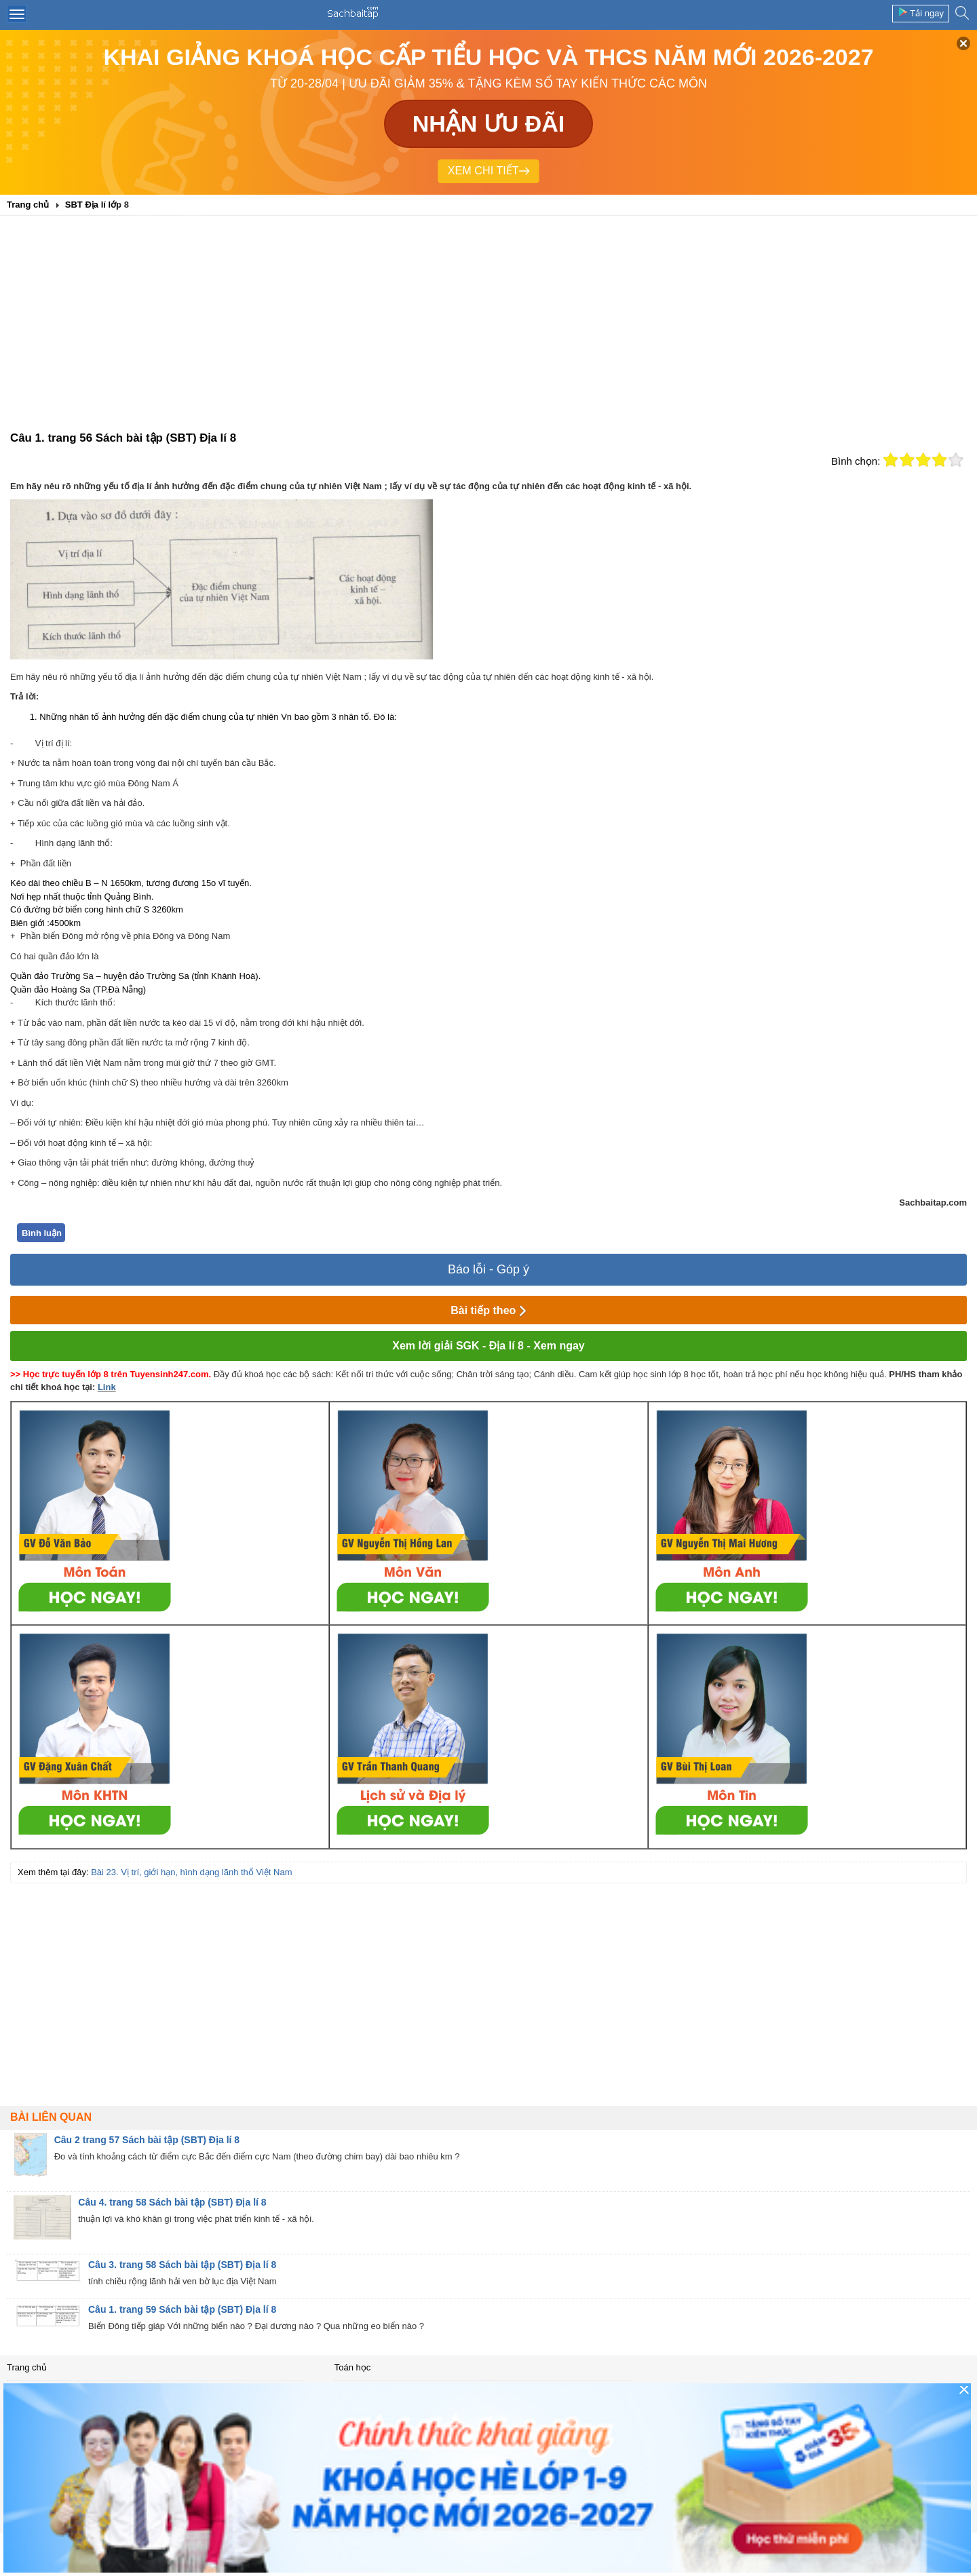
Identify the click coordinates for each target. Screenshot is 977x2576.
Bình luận (42, 1233)
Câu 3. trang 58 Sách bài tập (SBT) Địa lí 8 (182, 2264)
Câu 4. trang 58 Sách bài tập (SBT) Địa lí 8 (172, 2202)
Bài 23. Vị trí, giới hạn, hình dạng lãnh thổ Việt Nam (191, 1872)
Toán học (352, 2367)
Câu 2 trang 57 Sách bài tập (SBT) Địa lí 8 (147, 2139)
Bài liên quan (51, 2117)
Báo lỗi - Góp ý (488, 1269)
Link (107, 1387)
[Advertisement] (488, 328)
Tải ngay (921, 12)
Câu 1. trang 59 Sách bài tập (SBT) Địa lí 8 (182, 2309)
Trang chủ (27, 2367)
